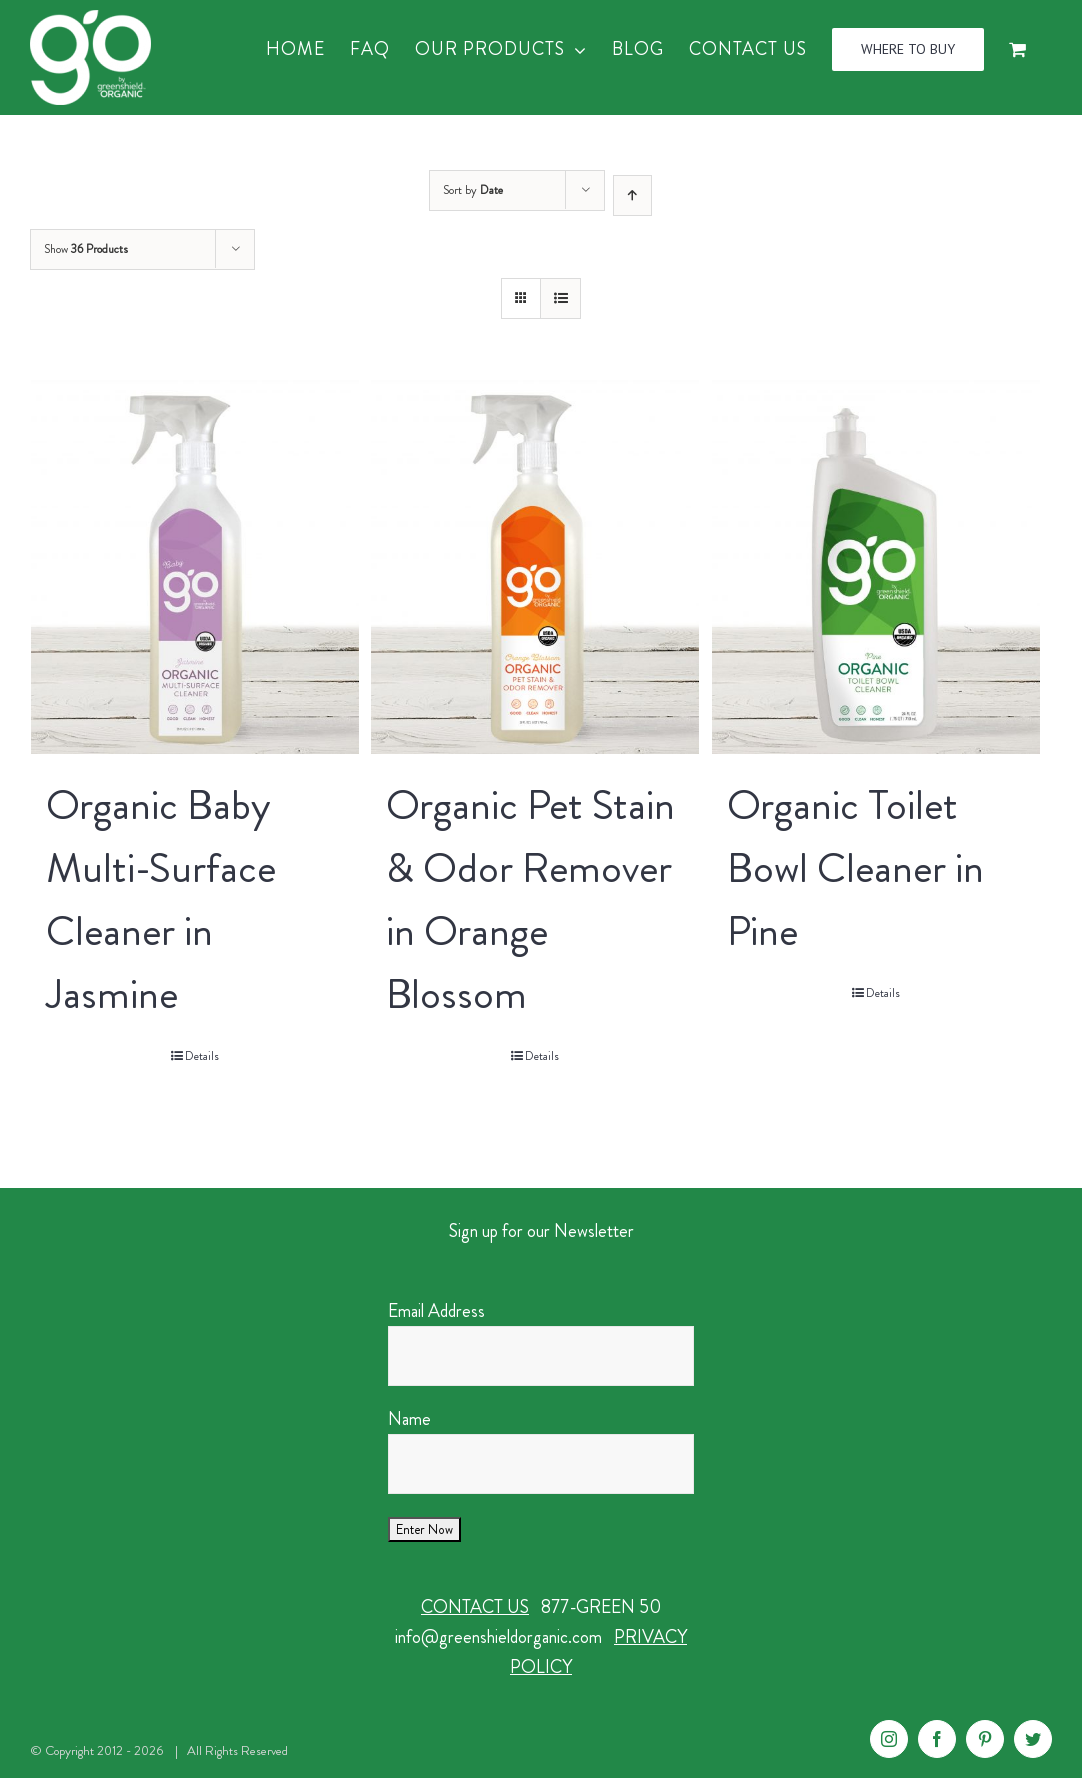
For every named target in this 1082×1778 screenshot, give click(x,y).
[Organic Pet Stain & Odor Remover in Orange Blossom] (535, 567)
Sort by (473, 190)
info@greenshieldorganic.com (498, 1637)
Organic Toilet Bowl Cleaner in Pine (855, 868)
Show (86, 249)
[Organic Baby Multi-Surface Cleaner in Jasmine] (195, 567)
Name (409, 1419)
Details (202, 1056)
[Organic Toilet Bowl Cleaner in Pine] (876, 567)
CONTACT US (475, 1607)
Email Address (436, 1311)
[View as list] (560, 298)
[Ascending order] (632, 195)
